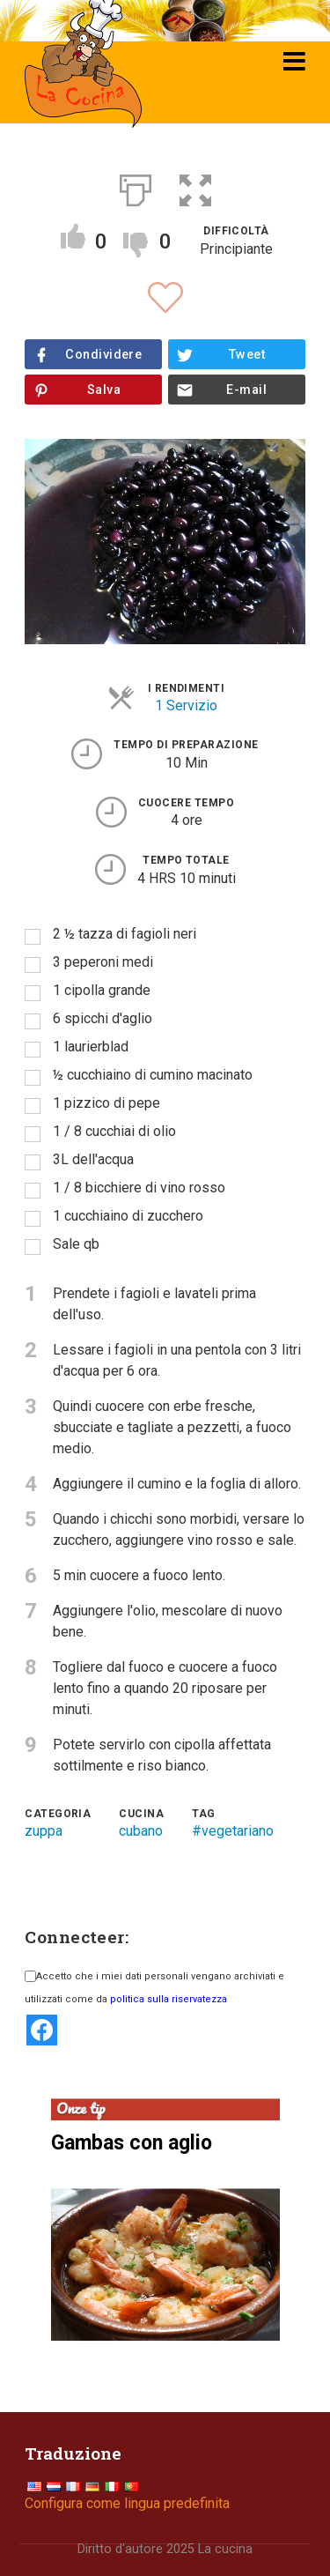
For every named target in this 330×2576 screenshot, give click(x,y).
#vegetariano (233, 1831)
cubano (141, 1831)
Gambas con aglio (131, 2142)
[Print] (135, 187)
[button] (195, 187)
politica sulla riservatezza (168, 1999)
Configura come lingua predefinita (127, 2503)
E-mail (246, 389)
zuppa (43, 1831)
